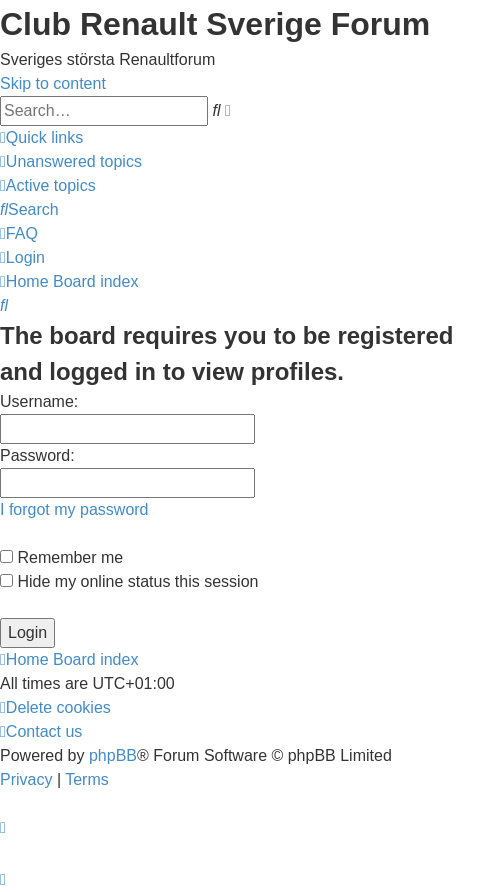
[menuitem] (71, 161)
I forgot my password (74, 509)
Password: (37, 455)
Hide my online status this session (129, 581)
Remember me (61, 557)
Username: (39, 401)
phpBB (113, 755)
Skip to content (53, 83)
